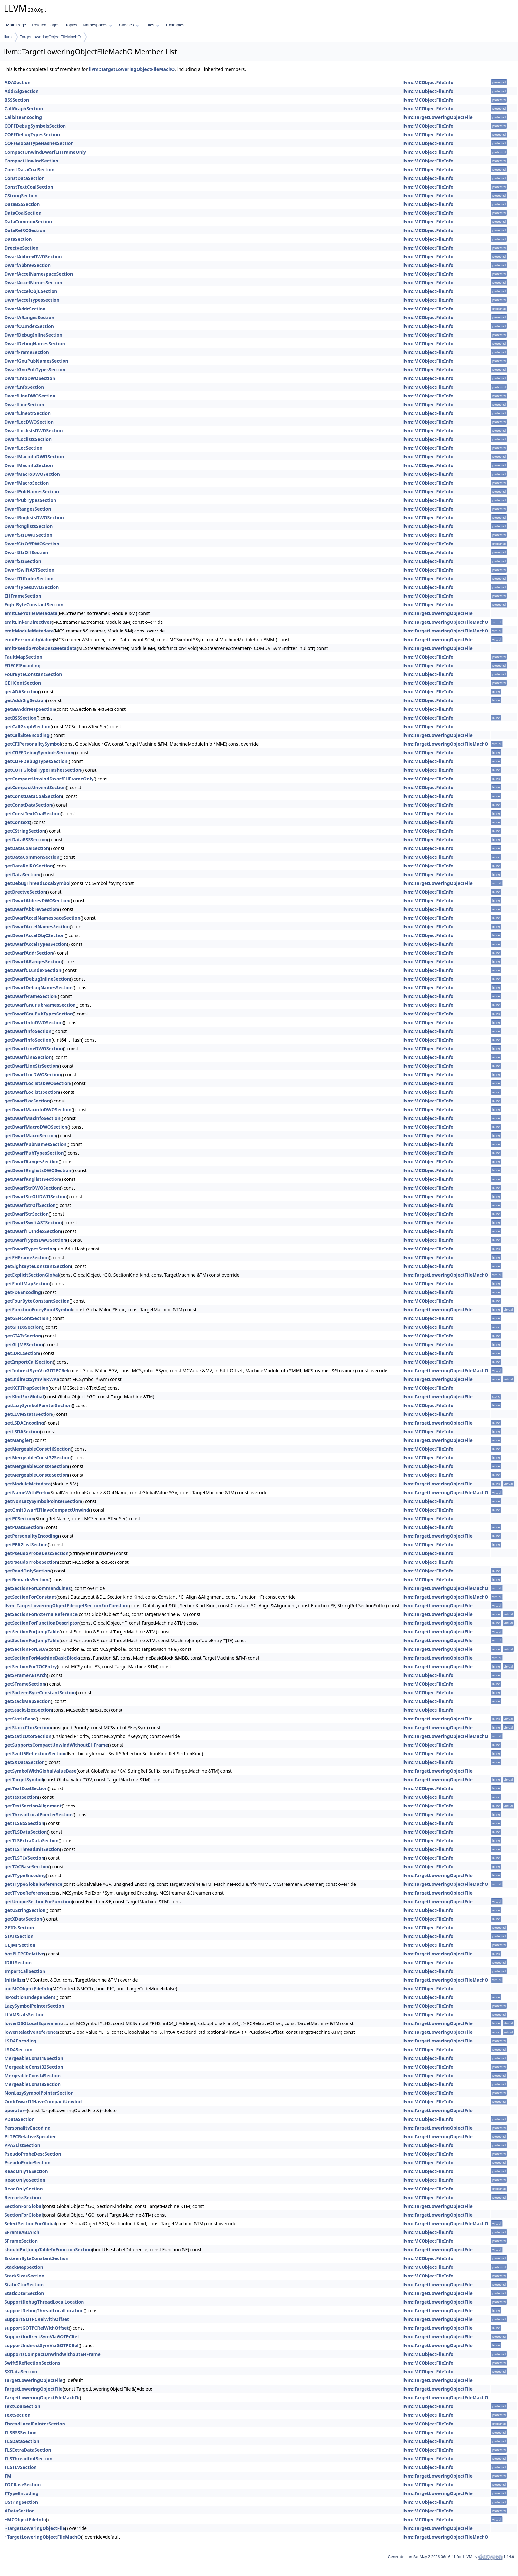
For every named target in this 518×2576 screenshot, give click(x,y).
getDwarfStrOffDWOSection (36, 1196)
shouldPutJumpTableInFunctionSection (48, 2250)
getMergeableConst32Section (38, 1458)
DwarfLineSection (24, 404)
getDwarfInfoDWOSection (34, 1022)
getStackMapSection (28, 1701)
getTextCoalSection (26, 1788)
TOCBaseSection (23, 2485)
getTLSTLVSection (24, 1858)
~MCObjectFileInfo (25, 2519)
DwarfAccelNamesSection (33, 282)
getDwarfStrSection (27, 1214)
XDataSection (20, 2511)
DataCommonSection (28, 222)
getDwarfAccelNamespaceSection (42, 918)
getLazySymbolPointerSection (38, 1405)
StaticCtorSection (24, 2284)
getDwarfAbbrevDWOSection (37, 900)
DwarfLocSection (24, 448)
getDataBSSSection (26, 840)
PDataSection (19, 2119)
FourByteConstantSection (33, 674)
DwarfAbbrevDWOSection (33, 256)
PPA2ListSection (22, 2145)
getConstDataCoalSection (33, 796)
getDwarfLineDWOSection (34, 1048)
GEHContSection (23, 683)
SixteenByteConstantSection (37, 2258)
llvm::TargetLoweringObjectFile (437, 117)
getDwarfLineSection (28, 1057)
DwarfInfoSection (24, 387)
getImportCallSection (29, 1362)
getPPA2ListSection (26, 1545)
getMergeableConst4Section (36, 1466)
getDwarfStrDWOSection (32, 1188)
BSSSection (17, 100)
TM (8, 2476)
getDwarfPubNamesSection (35, 1144)
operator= (16, 2110)
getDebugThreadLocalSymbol (38, 883)
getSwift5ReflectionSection (35, 1753)
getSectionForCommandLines (38, 1588)
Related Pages (45, 25)
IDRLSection (18, 1962)
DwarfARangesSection (29, 317)
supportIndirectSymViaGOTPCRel (41, 2345)
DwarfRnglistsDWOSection (34, 517)
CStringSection (21, 195)
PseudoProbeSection (28, 2163)
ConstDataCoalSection (29, 169)
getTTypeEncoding (25, 1875)
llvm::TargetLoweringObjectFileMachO (132, 69)
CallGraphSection (24, 108)
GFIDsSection (19, 1928)
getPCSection (19, 1518)
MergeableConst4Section (33, 2075)
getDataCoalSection (27, 848)
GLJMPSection (20, 1945)
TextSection (18, 2415)
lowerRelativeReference (31, 2032)
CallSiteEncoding (23, 117)
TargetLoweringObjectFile (34, 2380)
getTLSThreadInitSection (32, 1849)
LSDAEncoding (20, 2041)
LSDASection (19, 2049)
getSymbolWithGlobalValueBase (41, 1771)
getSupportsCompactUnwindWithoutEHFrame (56, 1745)
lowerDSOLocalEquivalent (33, 2023)
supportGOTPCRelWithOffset (37, 2328)
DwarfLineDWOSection (30, 396)
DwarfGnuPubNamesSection (36, 361)
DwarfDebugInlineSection (33, 335)
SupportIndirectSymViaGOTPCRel (42, 2337)
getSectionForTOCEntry (31, 1666)
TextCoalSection (22, 2406)
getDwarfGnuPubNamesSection (40, 1005)
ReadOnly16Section (26, 2171)
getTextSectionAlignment (33, 1806)
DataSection (18, 239)
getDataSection (22, 874)
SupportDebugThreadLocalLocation (44, 2302)
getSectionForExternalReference (41, 1614)
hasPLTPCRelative (24, 1954)
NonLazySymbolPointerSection (39, 2093)
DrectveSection (22, 248)
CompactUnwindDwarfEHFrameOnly (45, 152)
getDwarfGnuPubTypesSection (39, 1014)
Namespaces (97, 25)
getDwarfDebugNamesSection (39, 987)
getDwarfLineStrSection (31, 1066)
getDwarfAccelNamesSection (37, 927)
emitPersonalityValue (29, 639)
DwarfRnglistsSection (29, 526)
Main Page (16, 25)
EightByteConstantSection (34, 605)
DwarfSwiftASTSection (29, 570)
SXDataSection (21, 2371)
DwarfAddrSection (25, 309)
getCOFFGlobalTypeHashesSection (43, 770)
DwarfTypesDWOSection (32, 587)
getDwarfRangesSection (32, 1162)
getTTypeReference (26, 1893)
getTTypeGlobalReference (33, 1884)
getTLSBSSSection (24, 1823)
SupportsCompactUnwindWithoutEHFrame (53, 2354)
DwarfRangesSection (28, 509)
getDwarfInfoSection (28, 1031)
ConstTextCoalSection (29, 187)
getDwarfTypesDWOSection (35, 1240)
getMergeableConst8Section (36, 1475)
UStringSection (21, 2502)
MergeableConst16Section (34, 2058)
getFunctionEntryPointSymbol (38, 1310)
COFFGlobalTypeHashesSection (39, 143)
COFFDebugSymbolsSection (35, 126)
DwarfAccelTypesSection (32, 300)
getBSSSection (20, 718)
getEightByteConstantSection (38, 1266)
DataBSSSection (22, 204)
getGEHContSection (26, 1318)
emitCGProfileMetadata (31, 613)
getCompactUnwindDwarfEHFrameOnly (49, 779)
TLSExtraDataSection (28, 2450)
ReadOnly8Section (25, 2180)
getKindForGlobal (24, 1397)
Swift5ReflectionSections (32, 2363)
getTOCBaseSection (26, 1867)
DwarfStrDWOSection (28, 535)
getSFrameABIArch (26, 1675)
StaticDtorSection (24, 2293)
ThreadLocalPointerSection (35, 2424)
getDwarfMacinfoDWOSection (38, 1109)
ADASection (18, 82)
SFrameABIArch (22, 2232)
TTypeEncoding (21, 2493)
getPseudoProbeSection (31, 1562)
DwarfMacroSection (27, 483)
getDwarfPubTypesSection (34, 1153)
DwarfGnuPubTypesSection (35, 370)
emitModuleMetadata (29, 631)
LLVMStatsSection (24, 2015)
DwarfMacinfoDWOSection (34, 457)
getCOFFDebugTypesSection (36, 761)
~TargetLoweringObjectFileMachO (43, 2537)
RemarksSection (23, 2197)
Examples (175, 25)
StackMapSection (24, 2267)
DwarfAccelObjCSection (31, 291)
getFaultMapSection (27, 1283)
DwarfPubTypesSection (30, 500)
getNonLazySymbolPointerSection (43, 1501)
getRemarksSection (26, 1579)
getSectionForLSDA (26, 1649)
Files (152, 25)
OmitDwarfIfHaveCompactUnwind (43, 2102)
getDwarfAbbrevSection (31, 909)
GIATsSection (19, 1936)
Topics (71, 25)
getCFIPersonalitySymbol (33, 744)
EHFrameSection (23, 596)
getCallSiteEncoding (27, 735)
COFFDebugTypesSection (32, 135)
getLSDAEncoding (24, 1423)
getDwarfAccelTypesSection (36, 944)
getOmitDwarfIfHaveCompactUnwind (47, 1510)
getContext (17, 822)
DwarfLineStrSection (28, 413)
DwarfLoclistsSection (28, 439)
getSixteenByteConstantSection (40, 1693)
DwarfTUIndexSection (29, 578)
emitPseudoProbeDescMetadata (41, 648)
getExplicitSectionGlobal (32, 1275)
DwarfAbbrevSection (28, 265)
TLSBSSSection (21, 2432)
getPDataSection (23, 1527)
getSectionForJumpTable (32, 1632)
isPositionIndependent (30, 1997)
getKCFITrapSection (26, 1388)
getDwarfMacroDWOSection (36, 1127)
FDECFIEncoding (23, 665)
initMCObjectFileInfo (28, 1988)
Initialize (14, 1980)
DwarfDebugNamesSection (35, 343)
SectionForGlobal (24, 2206)
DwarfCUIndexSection (29, 326)
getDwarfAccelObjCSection (35, 935)
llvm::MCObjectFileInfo (428, 82)
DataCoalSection (23, 213)
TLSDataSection (22, 2441)
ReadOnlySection (24, 2189)
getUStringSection (25, 1910)
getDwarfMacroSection (30, 1135)
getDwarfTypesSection (30, 1249)
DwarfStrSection (23, 561)
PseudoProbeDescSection (33, 2154)
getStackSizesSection (28, 1710)
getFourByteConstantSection (37, 1301)
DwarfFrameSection (27, 352)
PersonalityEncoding (28, 2128)
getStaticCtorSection (28, 1727)
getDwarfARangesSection (33, 961)
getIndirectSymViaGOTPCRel (36, 1370)
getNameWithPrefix (27, 1492)
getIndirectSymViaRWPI (31, 1379)
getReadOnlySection (27, 1571)
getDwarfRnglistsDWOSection (38, 1170)
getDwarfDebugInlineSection (37, 979)
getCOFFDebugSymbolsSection (39, 752)
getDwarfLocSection (27, 1101)
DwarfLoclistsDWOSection (34, 430)
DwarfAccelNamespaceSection (39, 274)
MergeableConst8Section (33, 2084)
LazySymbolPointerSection (34, 2006)
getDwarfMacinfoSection (32, 1118)
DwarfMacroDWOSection (32, 474)
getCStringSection (25, 831)
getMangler (18, 1440)
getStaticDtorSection (28, 1736)
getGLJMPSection (24, 1344)
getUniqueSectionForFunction (38, 1901)
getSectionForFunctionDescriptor (42, 1623)
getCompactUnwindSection (35, 787)
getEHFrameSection (27, 1257)
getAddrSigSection (25, 700)
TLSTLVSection (21, 2467)
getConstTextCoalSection (33, 813)
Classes (129, 25)
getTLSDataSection (26, 1832)
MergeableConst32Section (34, 2067)
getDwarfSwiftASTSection (33, 1222)
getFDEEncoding (23, 1292)
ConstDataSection (24, 178)
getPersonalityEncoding (31, 1536)
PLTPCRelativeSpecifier (30, 2136)
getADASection (21, 692)
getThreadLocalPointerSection (39, 1814)
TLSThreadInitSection (29, 2458)
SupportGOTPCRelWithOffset (37, 2319)
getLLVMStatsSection (28, 1414)
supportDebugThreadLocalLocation (44, 2310)
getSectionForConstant (30, 1597)
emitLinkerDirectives (28, 622)
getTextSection (21, 1797)
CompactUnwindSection (31, 161)
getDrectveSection (25, 892)
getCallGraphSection (28, 726)
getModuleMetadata (28, 1484)
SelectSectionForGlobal (30, 2223)
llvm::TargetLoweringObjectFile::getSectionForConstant (67, 1605)
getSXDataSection (25, 1762)
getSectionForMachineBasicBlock (42, 1658)
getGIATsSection (23, 1336)
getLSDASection (22, 1431)
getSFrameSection (25, 1684)
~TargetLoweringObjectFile (35, 2528)
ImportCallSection (25, 1971)
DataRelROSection (25, 230)
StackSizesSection (24, 2276)
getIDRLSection (22, 1353)
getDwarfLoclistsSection (32, 1092)
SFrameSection (21, 2241)
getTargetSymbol (24, 1780)
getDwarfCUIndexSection (33, 970)
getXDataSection (23, 1919)
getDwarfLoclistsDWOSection (37, 1083)
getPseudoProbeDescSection (37, 1553)
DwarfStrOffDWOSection (32, 544)
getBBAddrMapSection (30, 709)
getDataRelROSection (29, 866)
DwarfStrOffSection (26, 552)
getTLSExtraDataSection (32, 1840)
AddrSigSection (22, 91)
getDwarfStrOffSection (30, 1205)
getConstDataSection (28, 805)
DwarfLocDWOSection (29, 422)
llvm (8, 36)
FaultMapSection (23, 657)
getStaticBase (20, 1719)
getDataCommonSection (32, 857)
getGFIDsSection (23, 1327)
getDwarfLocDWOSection (33, 1075)
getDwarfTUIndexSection (33, 1231)
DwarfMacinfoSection (29, 465)
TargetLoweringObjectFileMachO (50, 36)
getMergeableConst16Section (38, 1449)
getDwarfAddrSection (29, 953)
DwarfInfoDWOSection (30, 378)
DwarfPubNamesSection (32, 491)
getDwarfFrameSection (30, 996)
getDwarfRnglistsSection (32, 1179)
